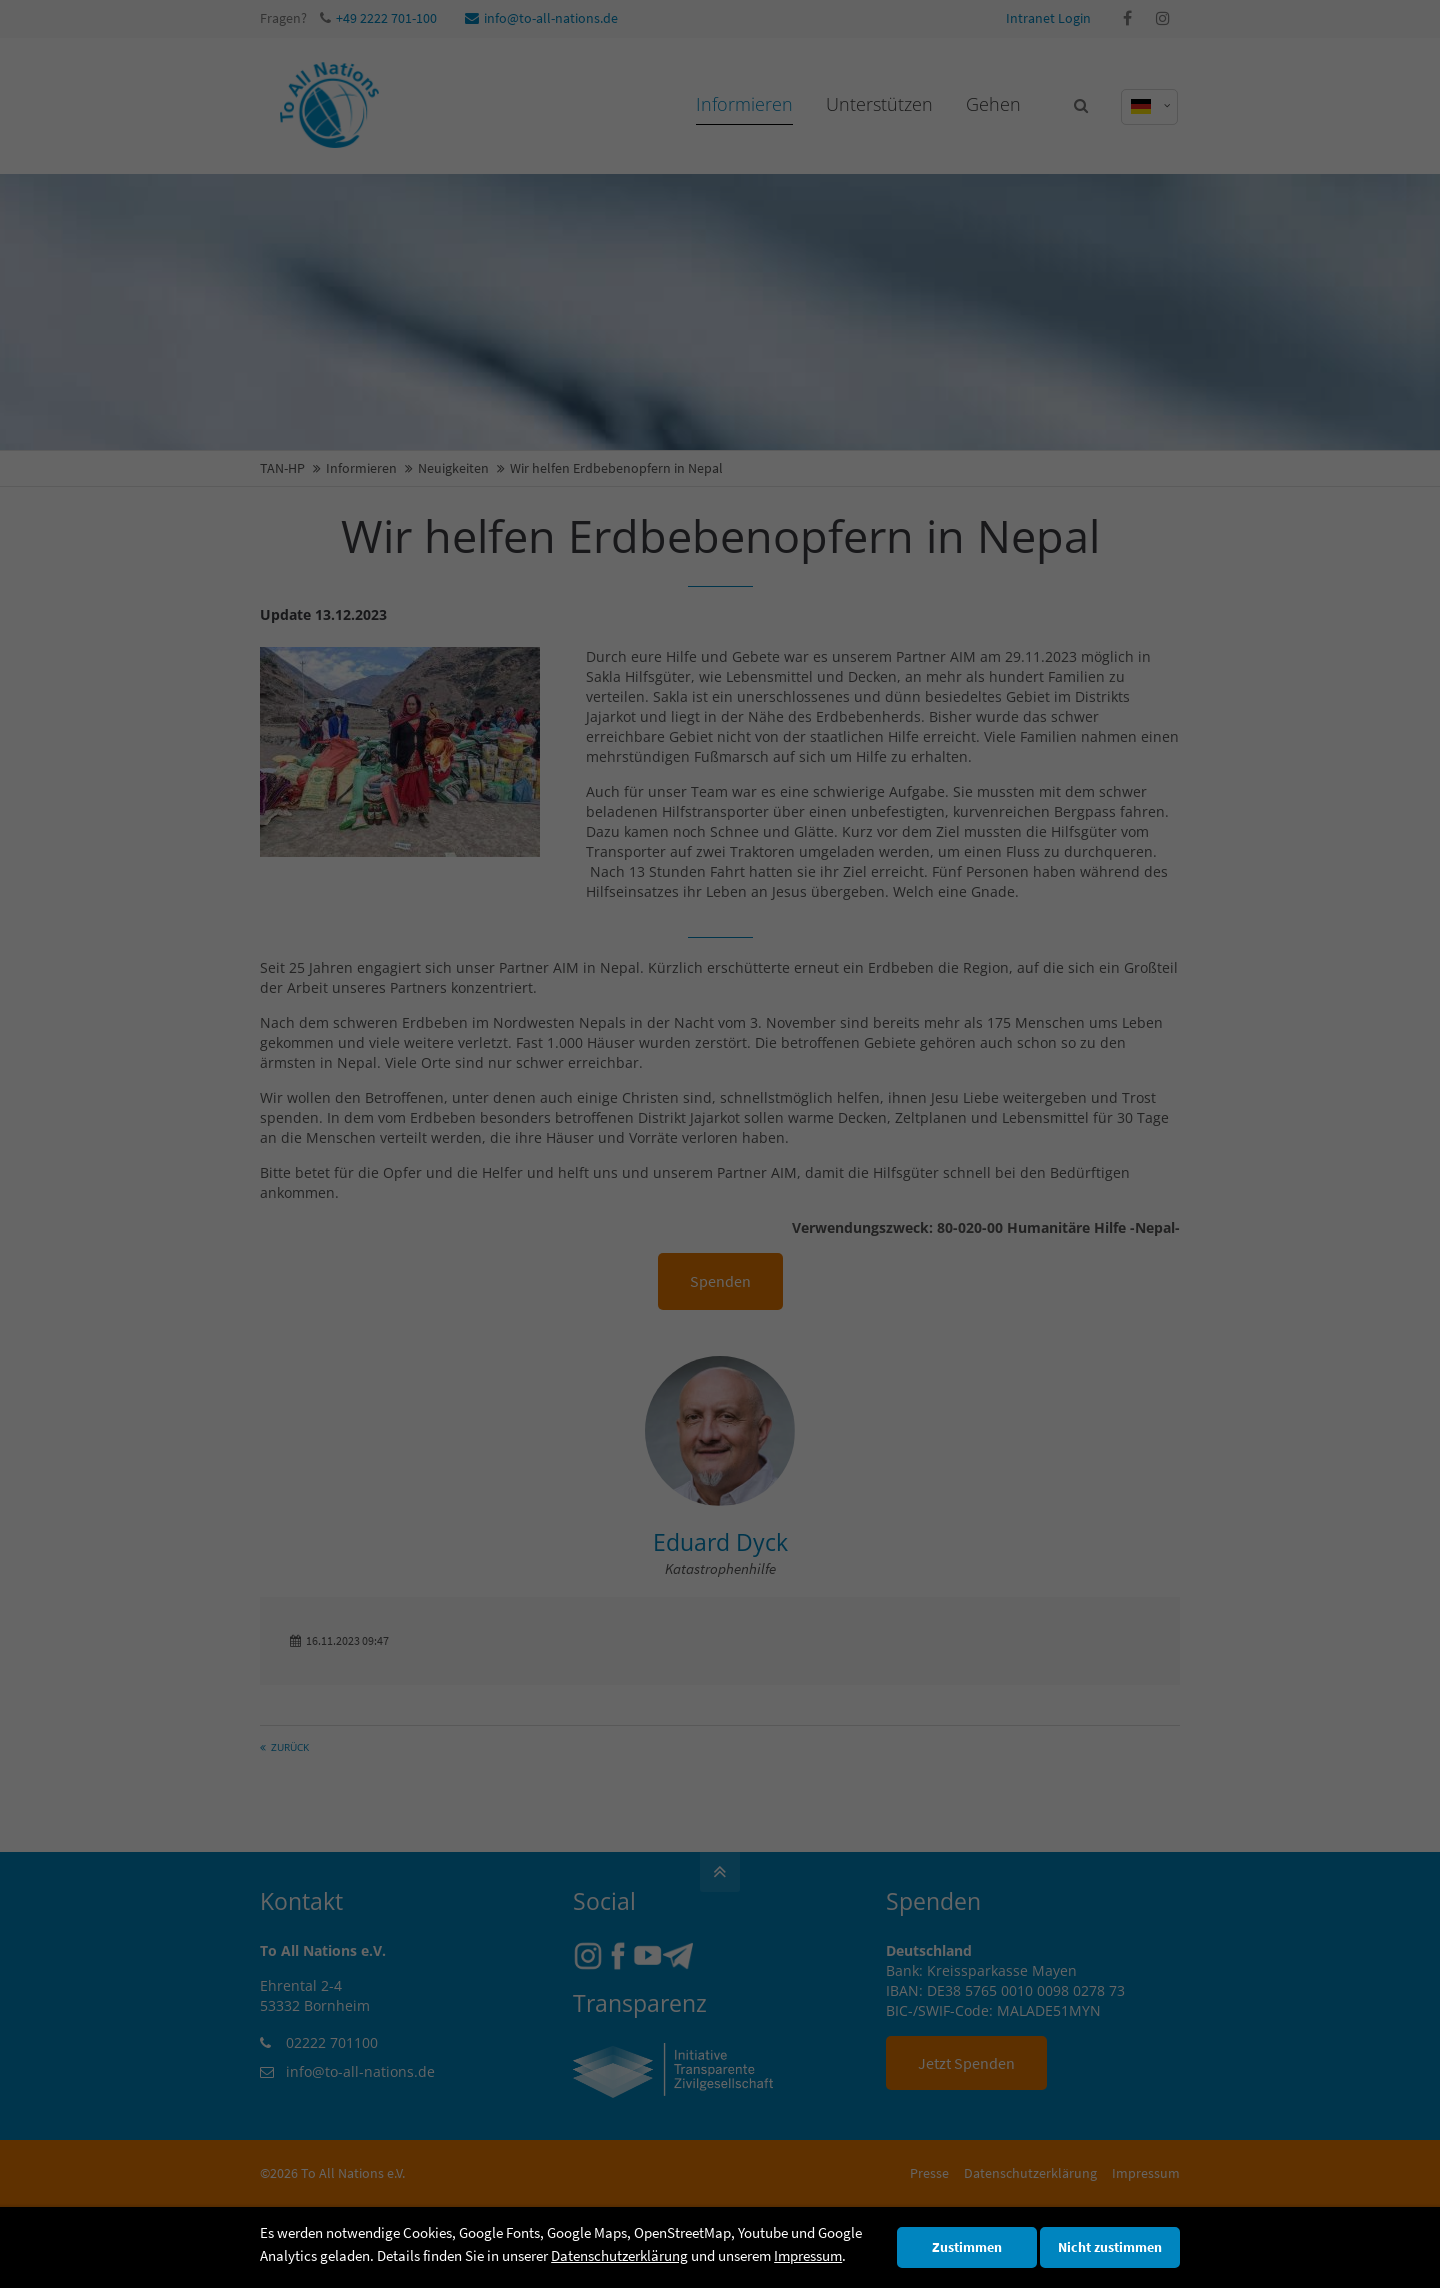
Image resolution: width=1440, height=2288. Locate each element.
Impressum (808, 2255)
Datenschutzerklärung (619, 2255)
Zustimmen (967, 2247)
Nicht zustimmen (1110, 2247)
